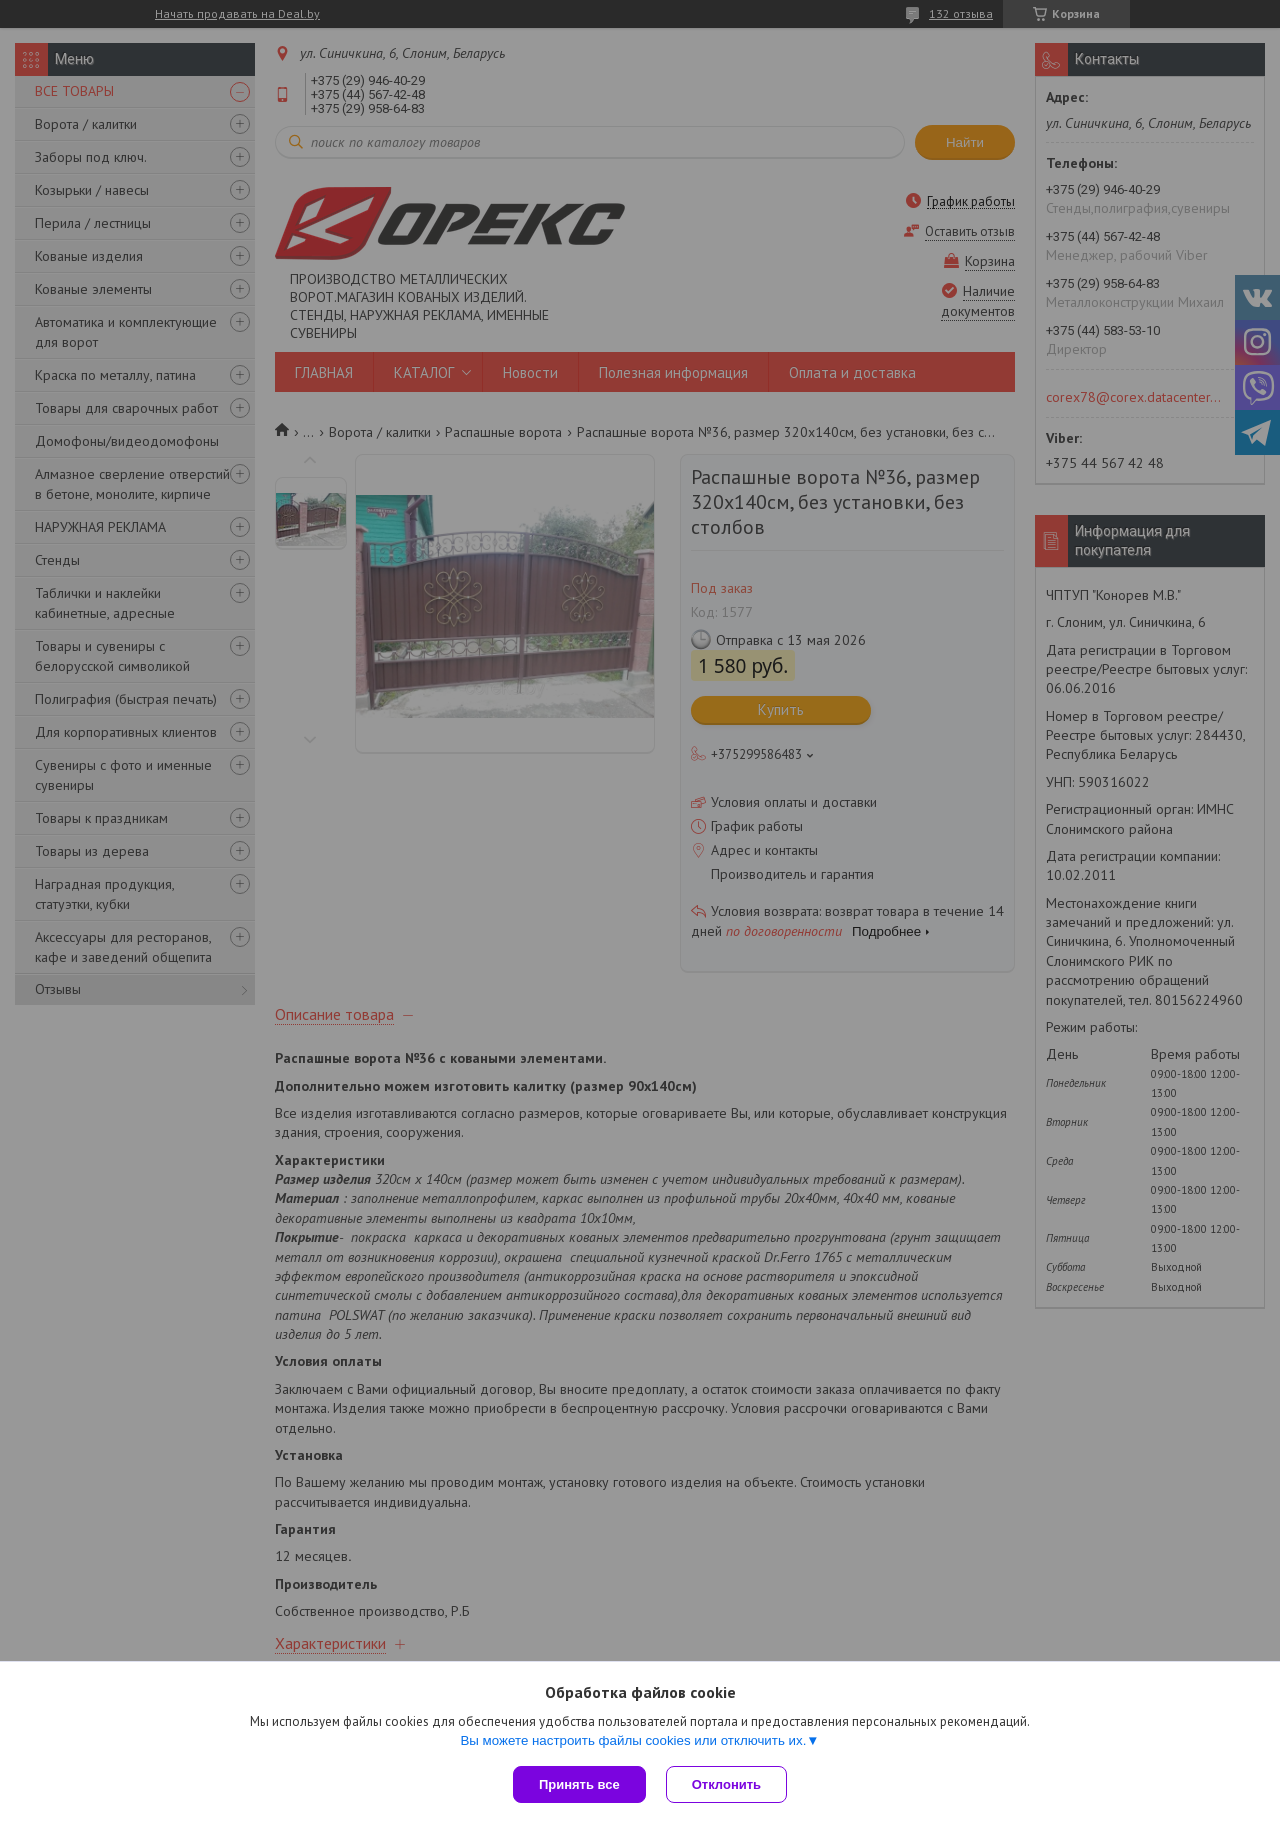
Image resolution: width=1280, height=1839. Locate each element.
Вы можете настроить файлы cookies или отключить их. (633, 1740)
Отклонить (726, 1784)
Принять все (579, 1784)
